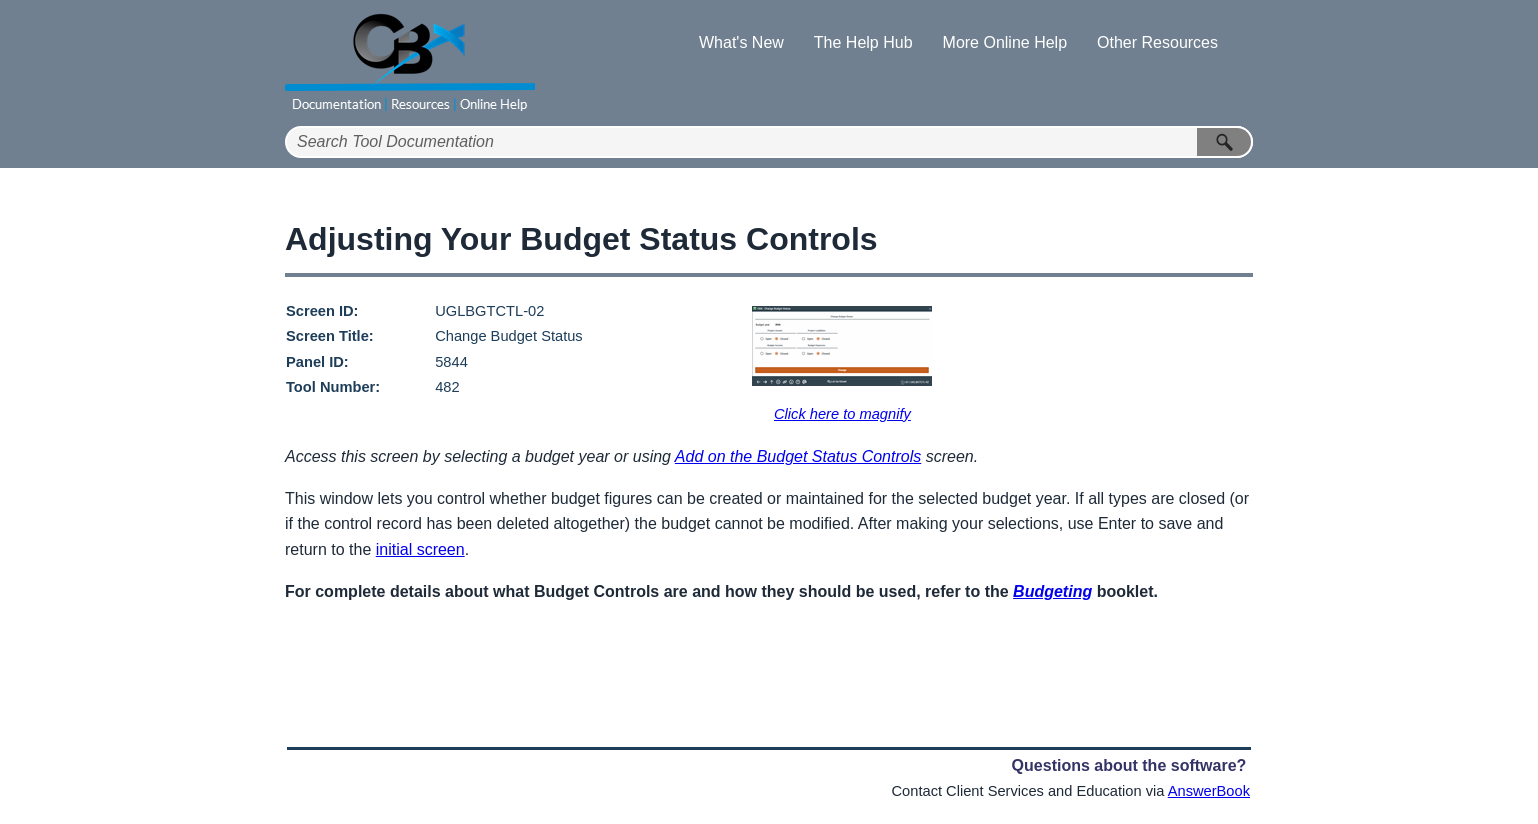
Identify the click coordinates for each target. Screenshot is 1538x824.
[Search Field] (769, 142)
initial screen (420, 549)
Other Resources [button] (1157, 42)
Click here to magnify (842, 414)
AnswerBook (1209, 791)
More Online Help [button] (1005, 42)
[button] (1225, 142)
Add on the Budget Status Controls (798, 456)
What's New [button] (741, 42)
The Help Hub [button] (863, 42)
